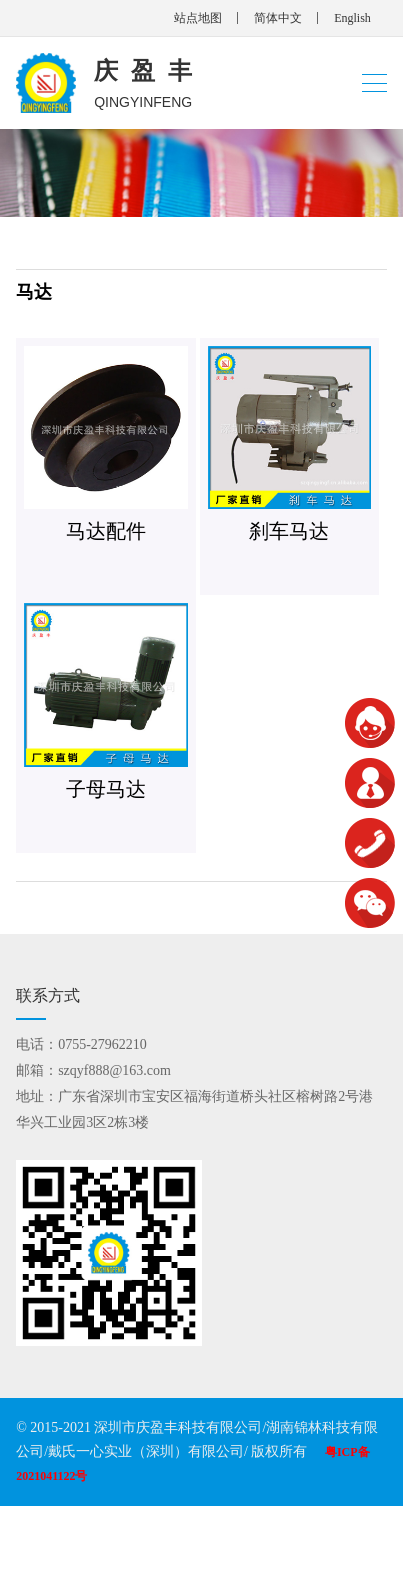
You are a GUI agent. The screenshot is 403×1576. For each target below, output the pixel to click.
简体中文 (278, 18)
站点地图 (198, 18)
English (352, 18)
